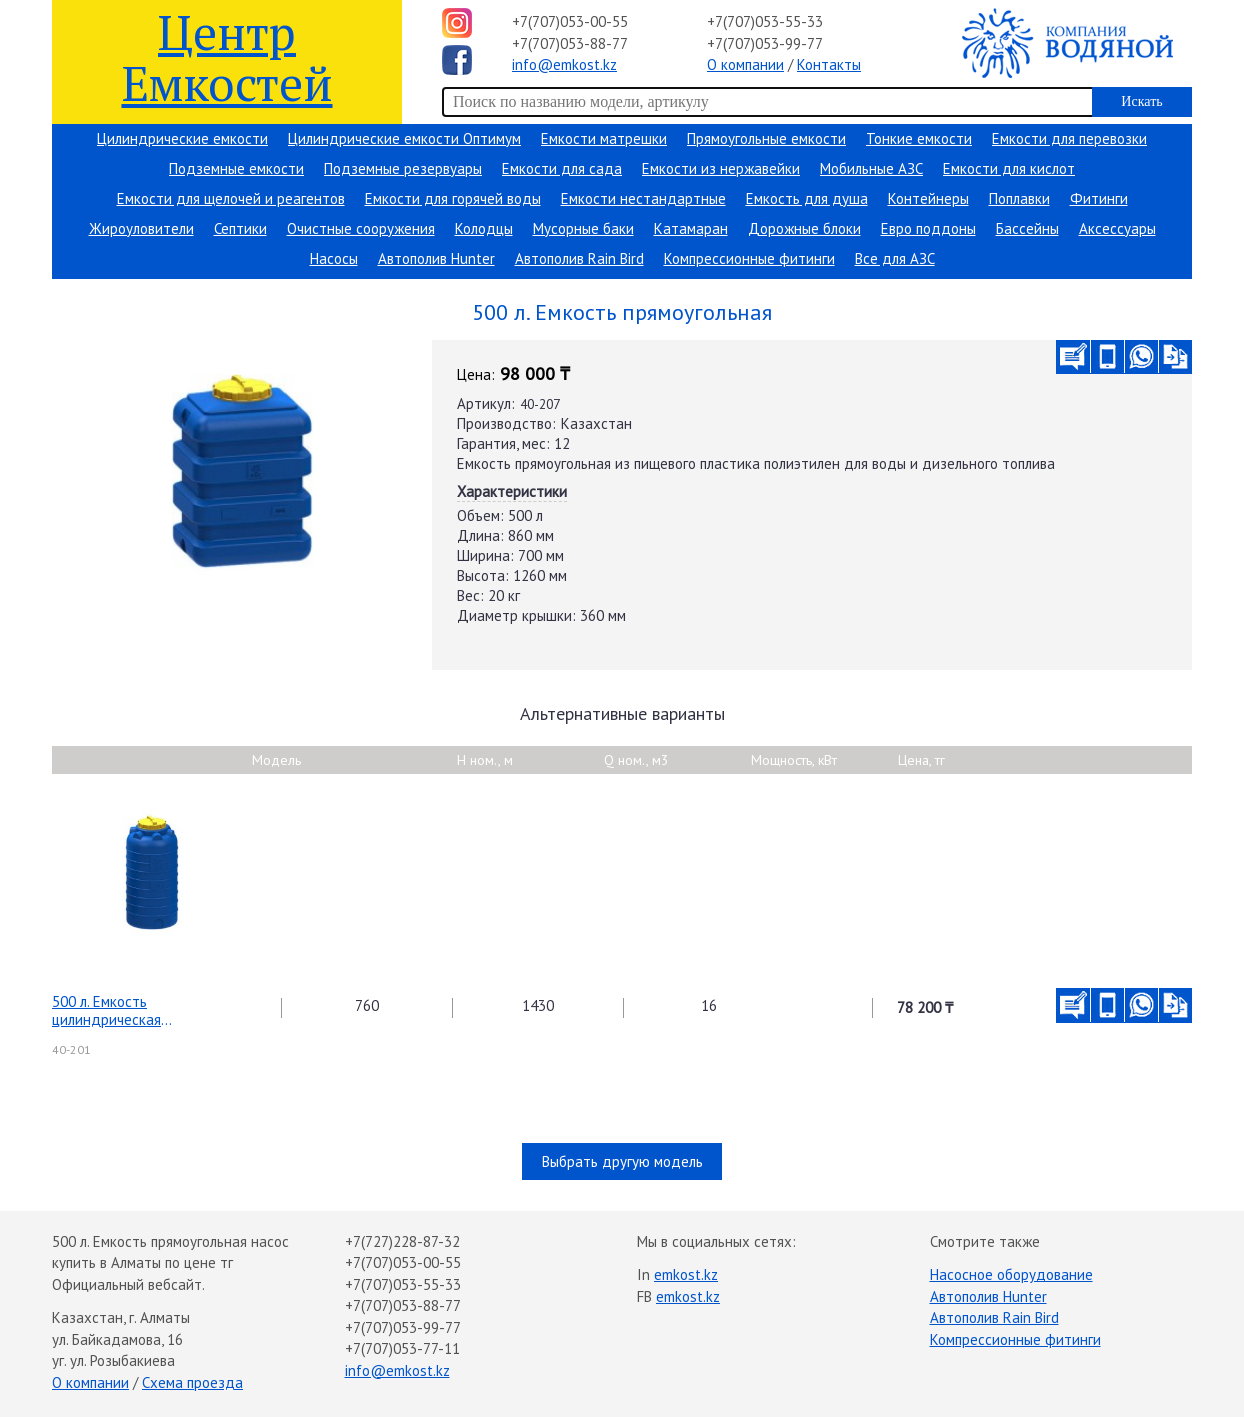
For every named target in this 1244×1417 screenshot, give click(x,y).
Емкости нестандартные (643, 198)
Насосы (334, 258)
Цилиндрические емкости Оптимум (404, 138)
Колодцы (484, 228)
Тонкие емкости (919, 138)
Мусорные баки (583, 228)
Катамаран (691, 228)
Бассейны (1027, 228)
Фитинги (1099, 198)
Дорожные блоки (804, 228)
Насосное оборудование (1011, 1274)
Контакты (829, 64)
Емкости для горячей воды (453, 198)
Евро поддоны (928, 228)
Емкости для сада (562, 168)
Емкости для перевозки (1069, 138)
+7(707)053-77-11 (402, 1348)
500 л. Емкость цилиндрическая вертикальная (106, 1011)
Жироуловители (141, 228)
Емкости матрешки (604, 138)
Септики (240, 228)
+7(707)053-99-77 (765, 43)
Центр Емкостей (227, 56)
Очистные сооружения (361, 228)
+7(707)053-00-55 (570, 21)
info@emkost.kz (564, 64)
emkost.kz (686, 1274)
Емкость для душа (807, 198)
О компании (745, 64)
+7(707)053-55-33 (765, 21)
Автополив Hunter (436, 258)
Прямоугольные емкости (766, 138)
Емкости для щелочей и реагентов (231, 198)
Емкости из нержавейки (721, 168)
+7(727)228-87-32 (402, 1241)
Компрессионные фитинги (749, 258)
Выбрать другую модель (622, 1161)
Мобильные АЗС (871, 168)
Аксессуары (1117, 228)
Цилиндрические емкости (182, 138)
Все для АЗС (895, 258)
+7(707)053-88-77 (570, 43)
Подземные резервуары (403, 168)
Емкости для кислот (1009, 168)
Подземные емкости (236, 168)
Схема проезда (192, 1382)
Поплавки (1019, 198)
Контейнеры (928, 198)
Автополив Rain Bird (579, 258)
